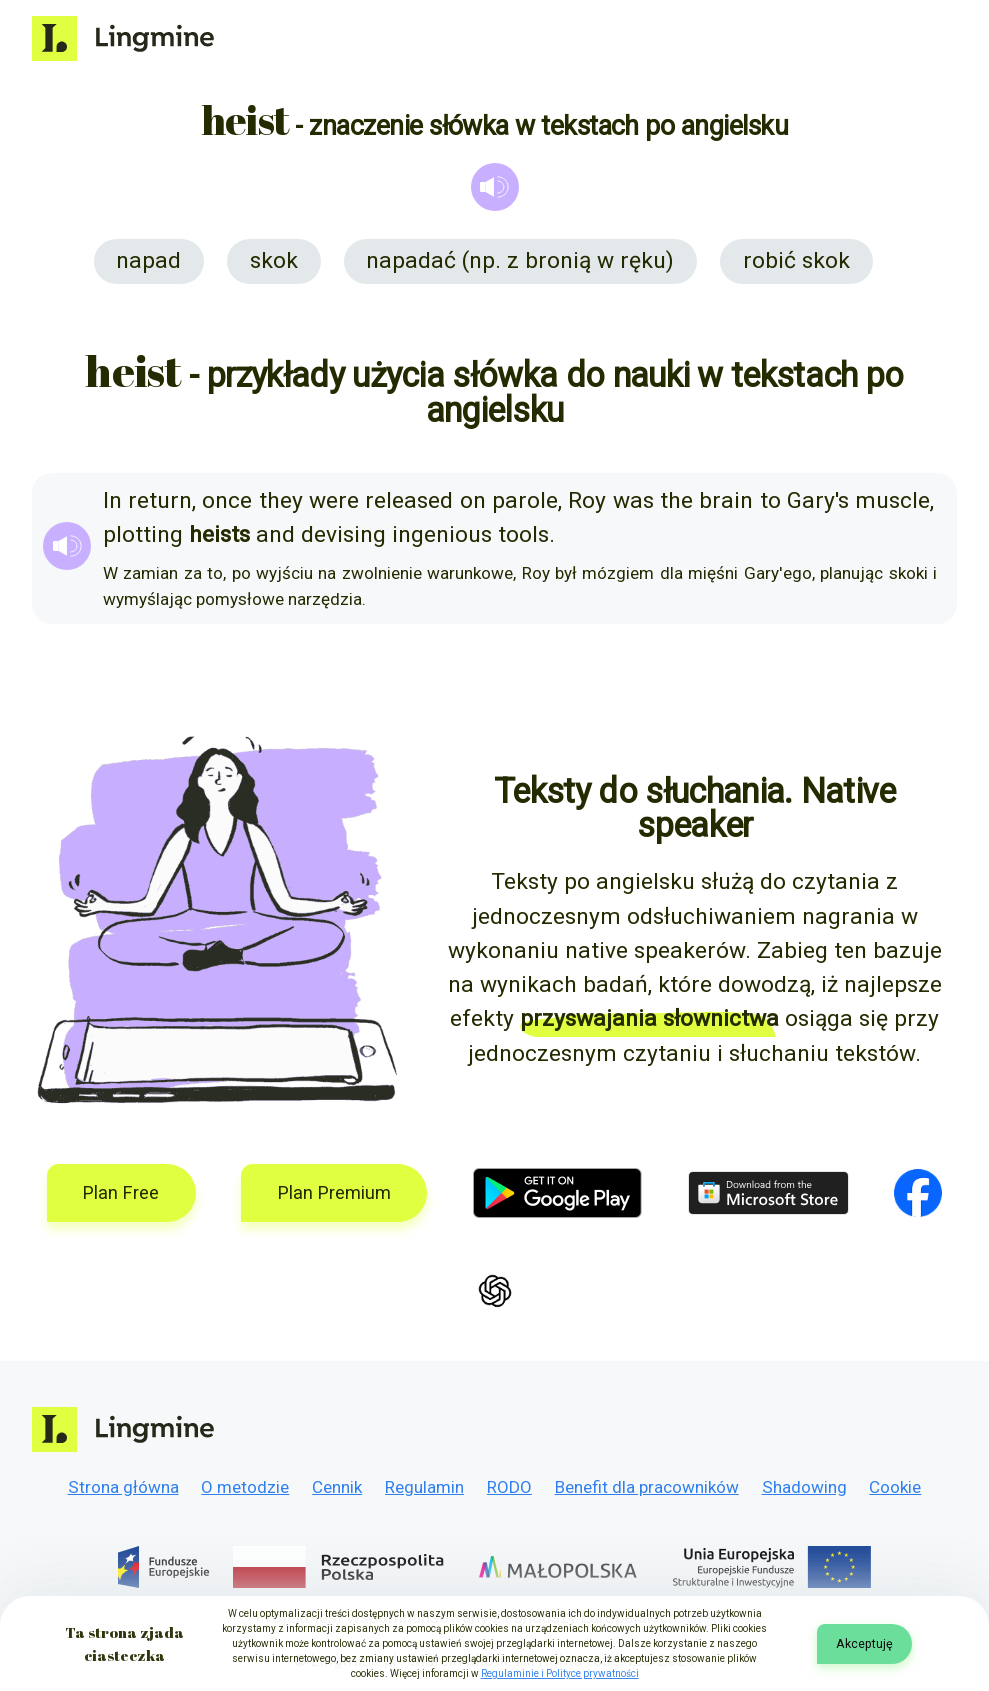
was (633, 500)
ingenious (442, 534)
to (770, 500)
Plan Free (121, 1192)
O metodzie (245, 1487)
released (409, 500)
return (160, 500)
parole (525, 500)
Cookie (895, 1487)
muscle (892, 500)
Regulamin (424, 1487)
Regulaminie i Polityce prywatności (560, 1673)
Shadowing (804, 1487)
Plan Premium (334, 1192)
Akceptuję (864, 1643)
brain (726, 500)
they (281, 500)
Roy (587, 500)
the (676, 500)
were (334, 500)
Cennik (337, 1487)
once (227, 500)
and (275, 534)
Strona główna (123, 1487)
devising (343, 534)
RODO (509, 1487)
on (473, 500)
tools (523, 534)
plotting (143, 534)
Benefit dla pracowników (647, 1487)
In (112, 500)
